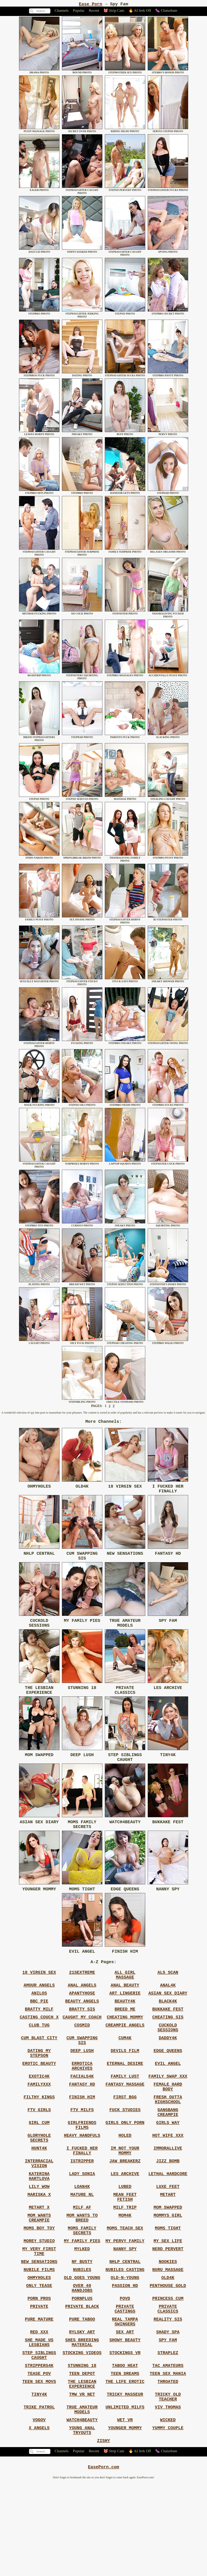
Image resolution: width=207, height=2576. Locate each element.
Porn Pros (39, 2368)
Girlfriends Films (82, 2168)
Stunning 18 (82, 2446)
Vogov (39, 2509)
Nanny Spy (125, 2311)
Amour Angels (39, 2006)
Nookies (168, 2326)
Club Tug (39, 2051)
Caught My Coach (82, 2042)
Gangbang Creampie (168, 2153)
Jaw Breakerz (125, 2209)
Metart (167, 2248)
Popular (78, 11)
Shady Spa (167, 2407)
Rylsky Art (82, 2407)
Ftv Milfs (82, 2150)
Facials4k (82, 2111)
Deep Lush (82, 2081)
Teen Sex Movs (39, 2464)
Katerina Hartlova (39, 2227)
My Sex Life (168, 2302)
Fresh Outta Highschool (168, 2138)
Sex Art (125, 2407)
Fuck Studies (125, 2150)
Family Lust (125, 2111)
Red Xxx (39, 2407)
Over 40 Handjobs (82, 2356)
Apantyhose (82, 2015)
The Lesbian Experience (82, 2467)
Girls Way (167, 2165)
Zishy (103, 2533)
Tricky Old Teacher (168, 2482)
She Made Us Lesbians (39, 2419)
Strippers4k (39, 2446)
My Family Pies (82, 2302)
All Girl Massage (125, 1994)
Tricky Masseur (125, 2479)
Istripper (82, 2209)
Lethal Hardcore (167, 2224)
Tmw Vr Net (82, 2479)
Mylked (82, 2311)
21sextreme (82, 1991)
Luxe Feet (167, 2239)
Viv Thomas (168, 2494)
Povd (125, 2368)
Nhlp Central (125, 2326)
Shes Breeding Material (82, 2419)
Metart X (39, 2263)
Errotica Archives (82, 2099)
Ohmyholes (39, 2344)
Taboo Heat (125, 2446)
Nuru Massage (168, 2335)
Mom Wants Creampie (39, 2275)
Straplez (168, 2431)
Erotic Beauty (39, 2096)
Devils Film (125, 2081)
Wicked (167, 2509)
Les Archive (125, 2224)
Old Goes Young (82, 2344)
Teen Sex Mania (168, 2455)
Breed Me (125, 2033)
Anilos (39, 2015)
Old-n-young (125, 2344)
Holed (125, 2180)
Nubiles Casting (125, 2335)
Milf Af (82, 2263)
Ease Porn (90, 5)
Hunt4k (39, 2195)
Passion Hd (125, 2353)
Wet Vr (125, 2509)
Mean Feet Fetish (125, 2251)
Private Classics (168, 2380)
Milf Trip (125, 2263)
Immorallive (168, 2195)
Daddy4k (168, 2066)
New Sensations (39, 2326)
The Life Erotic (125, 2464)
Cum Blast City (39, 2066)
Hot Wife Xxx (168, 2180)
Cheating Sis (168, 2042)
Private (39, 2377)
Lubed (125, 2239)
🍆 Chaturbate (166, 11)
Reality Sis (168, 2392)
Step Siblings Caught (39, 2434)
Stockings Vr (125, 2431)
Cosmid (82, 2051)
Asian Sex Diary (167, 2015)
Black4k (168, 2024)
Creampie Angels (125, 2051)
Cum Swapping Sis (82, 2069)
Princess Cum (168, 2368)
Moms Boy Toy (39, 2287)
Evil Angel (168, 2096)
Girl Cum (39, 2165)
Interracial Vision (39, 2212)
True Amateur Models (82, 2497)
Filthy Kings (39, 2135)
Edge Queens (168, 2081)
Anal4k (167, 2006)
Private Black (82, 2377)
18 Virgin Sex (39, 1991)
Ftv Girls (39, 2150)
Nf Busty (82, 2326)
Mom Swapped (168, 2263)
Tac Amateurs (168, 2446)
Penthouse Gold (168, 2353)
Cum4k (125, 2066)
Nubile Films (39, 2335)
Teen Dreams (125, 2455)
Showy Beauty (125, 2416)
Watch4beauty (82, 2509)
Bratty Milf (39, 2033)
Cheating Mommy (125, 2042)
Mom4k (125, 2272)
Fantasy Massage (125, 2120)
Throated (168, 2464)
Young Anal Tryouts (82, 2521)
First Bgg (125, 2135)
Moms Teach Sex (125, 2287)
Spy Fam (168, 2416)
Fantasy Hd (82, 2120)
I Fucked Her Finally (82, 2197)
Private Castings (125, 2380)
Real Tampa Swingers (125, 2395)
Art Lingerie (125, 2015)
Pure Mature (39, 2392)
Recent (94, 11)
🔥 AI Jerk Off (140, 11)
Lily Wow (39, 2239)
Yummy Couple (168, 2518)
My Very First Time (39, 2314)
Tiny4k (39, 2479)
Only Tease (39, 2353)
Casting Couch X (39, 2042)
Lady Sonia (82, 2224)
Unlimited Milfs (125, 2494)
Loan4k (82, 2239)
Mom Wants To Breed (82, 2275)
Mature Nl (82, 2248)
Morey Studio (39, 2302)
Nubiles (82, 2335)
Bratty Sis (82, 2033)
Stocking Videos (82, 2431)
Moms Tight (168, 2287)
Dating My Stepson (39, 2084)
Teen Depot (82, 2455)
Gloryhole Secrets (39, 2183)
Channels (62, 11)
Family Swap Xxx (167, 2111)
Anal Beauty (125, 2006)
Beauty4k (125, 2024)
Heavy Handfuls (82, 2180)
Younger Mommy (125, 2518)
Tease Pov (39, 2455)
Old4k (167, 2344)
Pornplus (82, 2368)
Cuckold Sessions (168, 2054)
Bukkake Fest (168, 2033)
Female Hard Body (168, 2123)
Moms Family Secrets (82, 2290)
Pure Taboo (82, 2392)
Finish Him (82, 2135)
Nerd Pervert (168, 2311)
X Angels (39, 2518)
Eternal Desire (125, 2096)
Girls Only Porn (125, 2165)
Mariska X (39, 2248)
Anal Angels (82, 2006)
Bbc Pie (39, 2024)
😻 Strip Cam (113, 11)
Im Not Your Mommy (125, 2197)
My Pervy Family (125, 2302)
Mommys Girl (168, 2272)
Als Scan (168, 1991)
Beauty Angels (82, 2024)
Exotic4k (39, 2111)
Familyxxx (39, 2120)
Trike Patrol (39, 2494)
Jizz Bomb (167, 2209)
